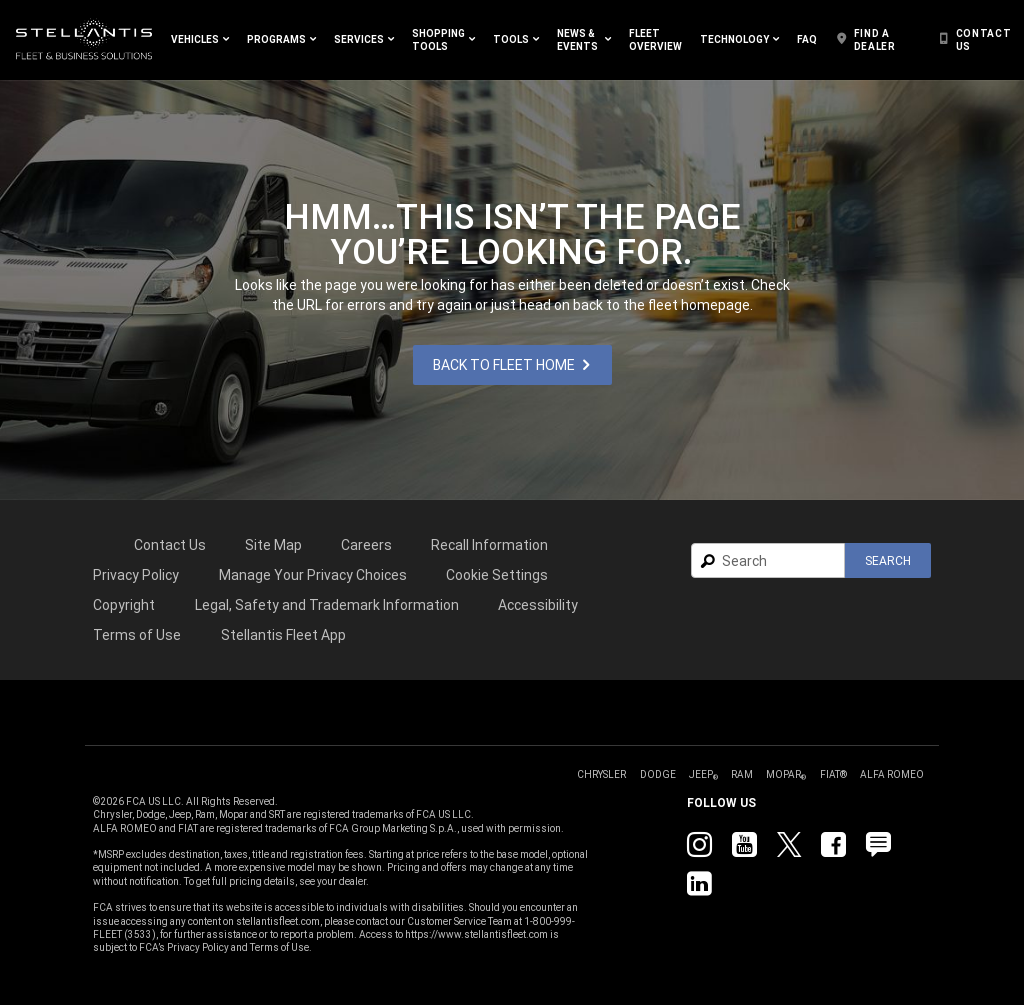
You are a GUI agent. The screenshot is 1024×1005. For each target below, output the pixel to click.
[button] (200, 40)
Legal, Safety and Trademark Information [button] (327, 605)
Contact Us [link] (170, 545)
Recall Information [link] (489, 545)
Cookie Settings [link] (497, 575)
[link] (84, 40)
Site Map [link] (273, 545)
